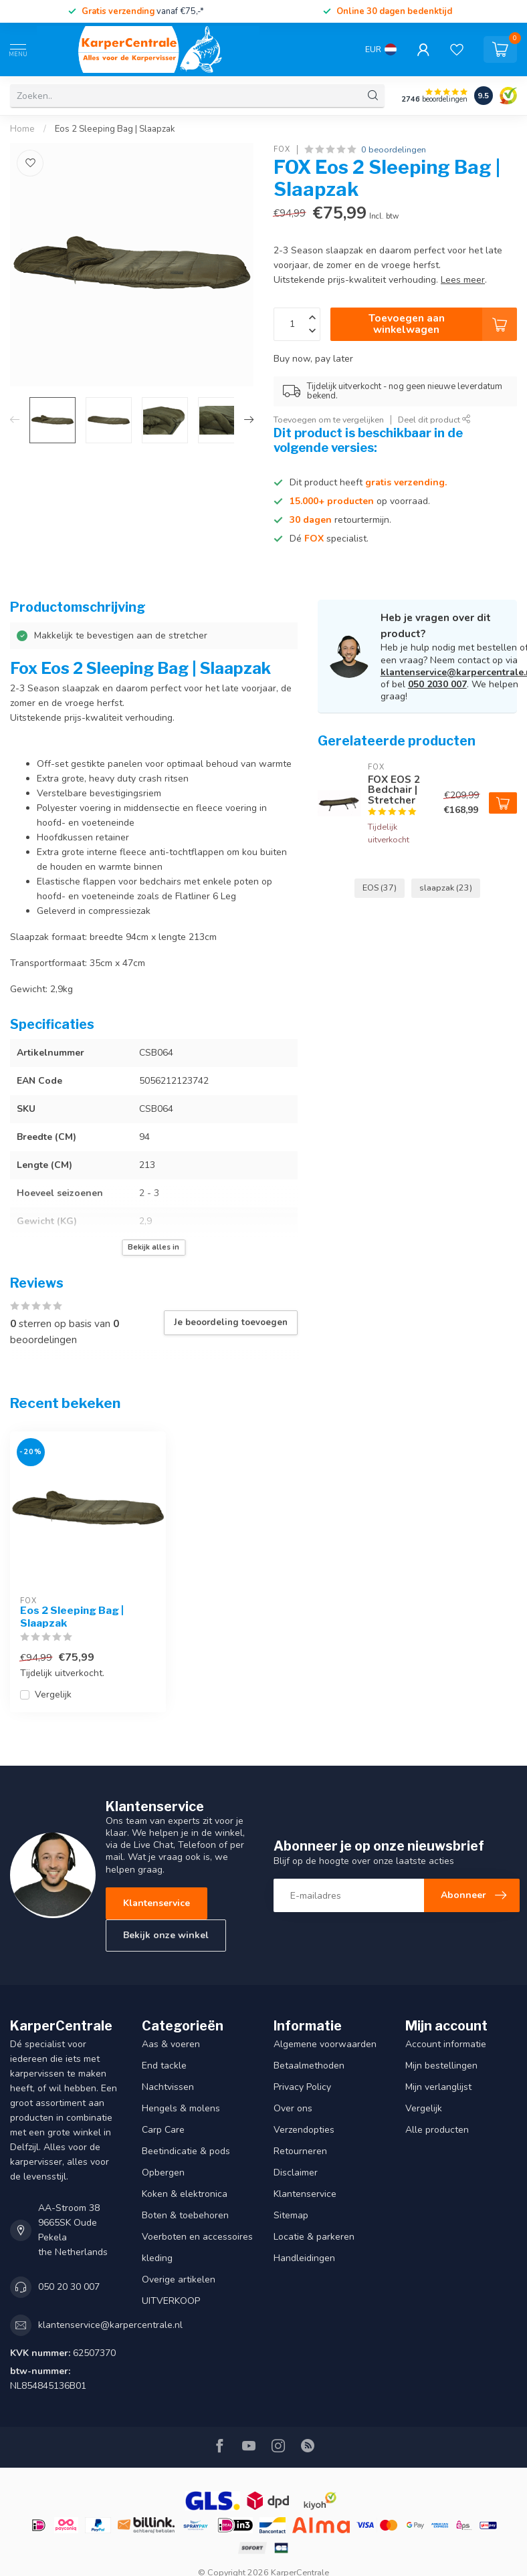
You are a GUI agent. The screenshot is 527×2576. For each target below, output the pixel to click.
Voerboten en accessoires (197, 2236)
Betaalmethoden (309, 2065)
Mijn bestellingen (441, 2065)
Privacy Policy (302, 2087)
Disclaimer (296, 2172)
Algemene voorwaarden (325, 2044)
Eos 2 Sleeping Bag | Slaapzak (115, 129)
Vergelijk (53, 1694)
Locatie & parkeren (314, 2236)
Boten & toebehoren (185, 2215)
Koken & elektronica (184, 2194)
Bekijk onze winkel (166, 1935)
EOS (379, 887)
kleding (157, 2258)
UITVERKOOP (171, 2301)
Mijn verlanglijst (438, 2087)
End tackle (164, 2065)
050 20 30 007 (69, 2286)
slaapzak (445, 887)
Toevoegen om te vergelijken (329, 419)
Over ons (293, 2108)
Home (22, 129)
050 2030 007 (437, 684)
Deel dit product (434, 419)
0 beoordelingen (393, 149)
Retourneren (300, 2151)
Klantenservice (156, 1903)
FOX (282, 149)
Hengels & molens (181, 2108)
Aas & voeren (171, 2044)
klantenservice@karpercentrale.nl (110, 2325)
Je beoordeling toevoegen (231, 1322)
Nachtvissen (168, 2087)
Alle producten (437, 2129)
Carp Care (163, 2129)
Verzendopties (304, 2129)
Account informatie (445, 2044)
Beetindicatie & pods (186, 2151)
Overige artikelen (178, 2279)
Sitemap (291, 2215)
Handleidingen (304, 2258)
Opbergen (163, 2172)
